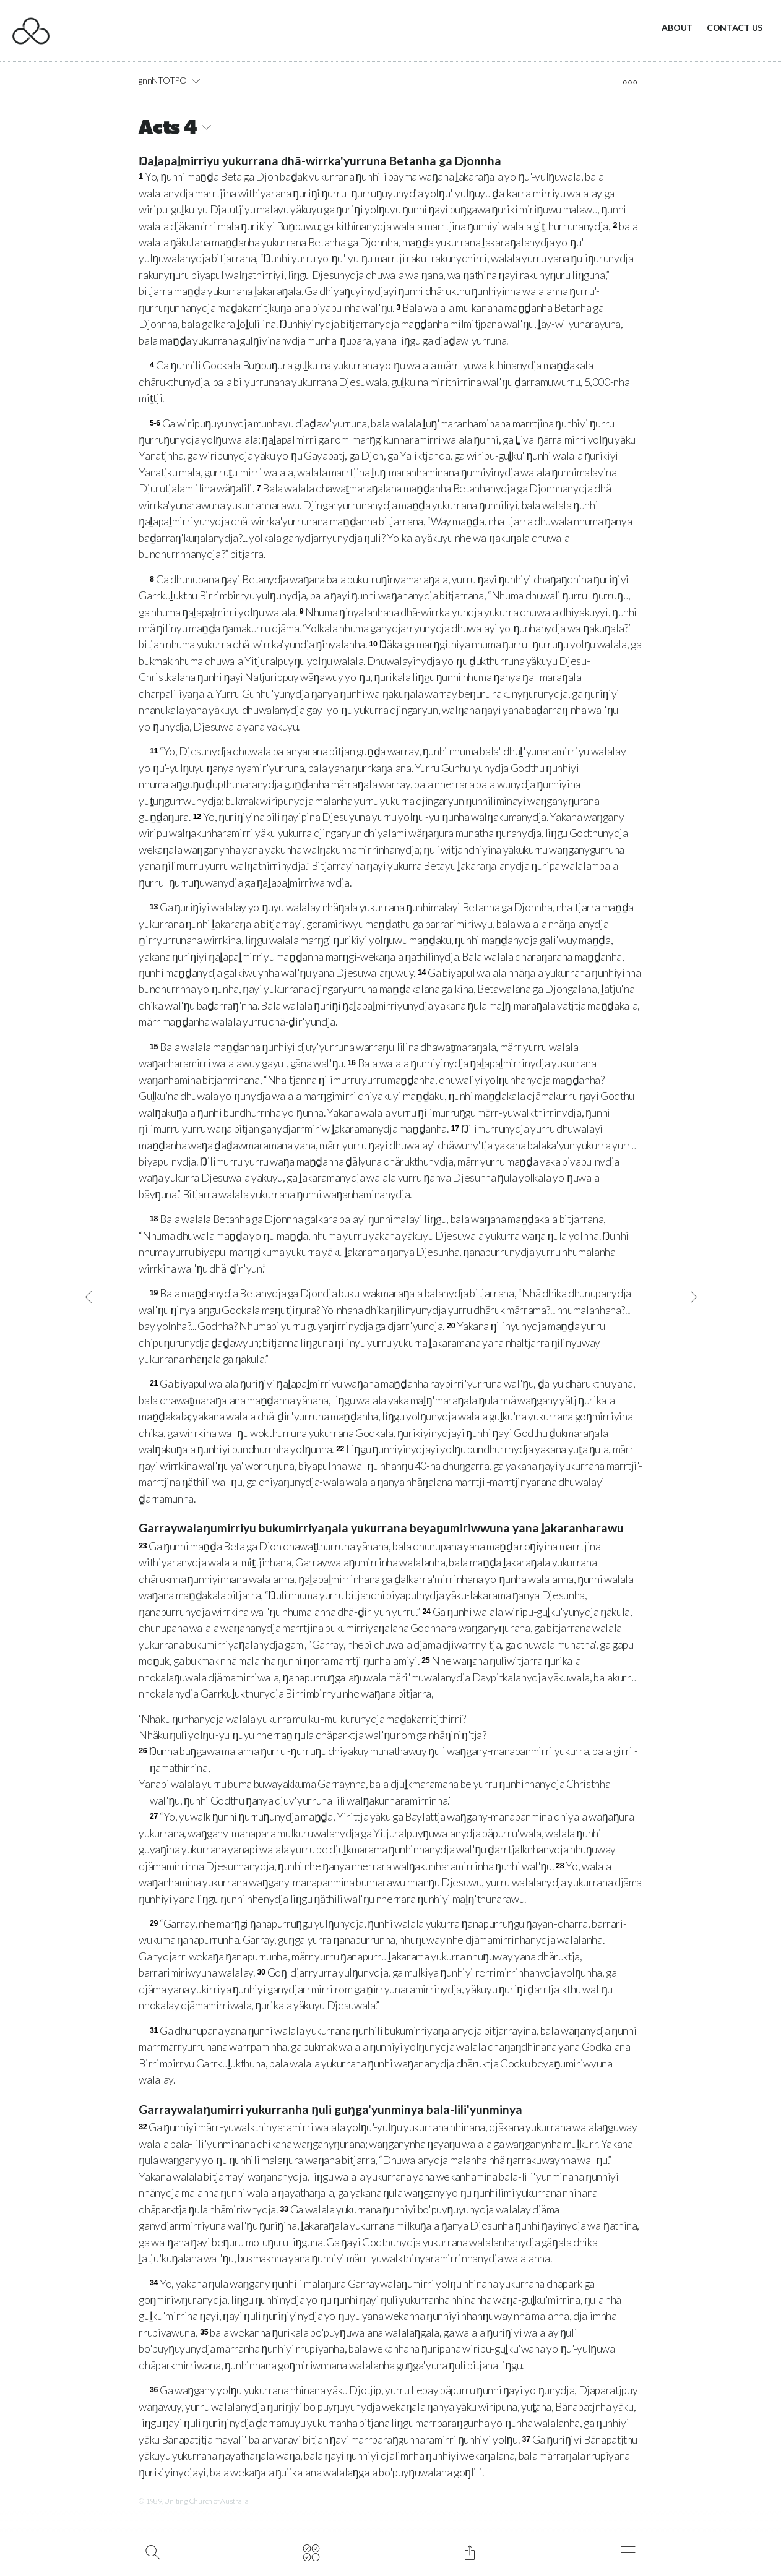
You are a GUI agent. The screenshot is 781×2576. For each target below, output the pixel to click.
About (677, 27)
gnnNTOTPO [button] (172, 80)
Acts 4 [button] (177, 129)
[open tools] (630, 82)
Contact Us (734, 27)
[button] (196, 80)
